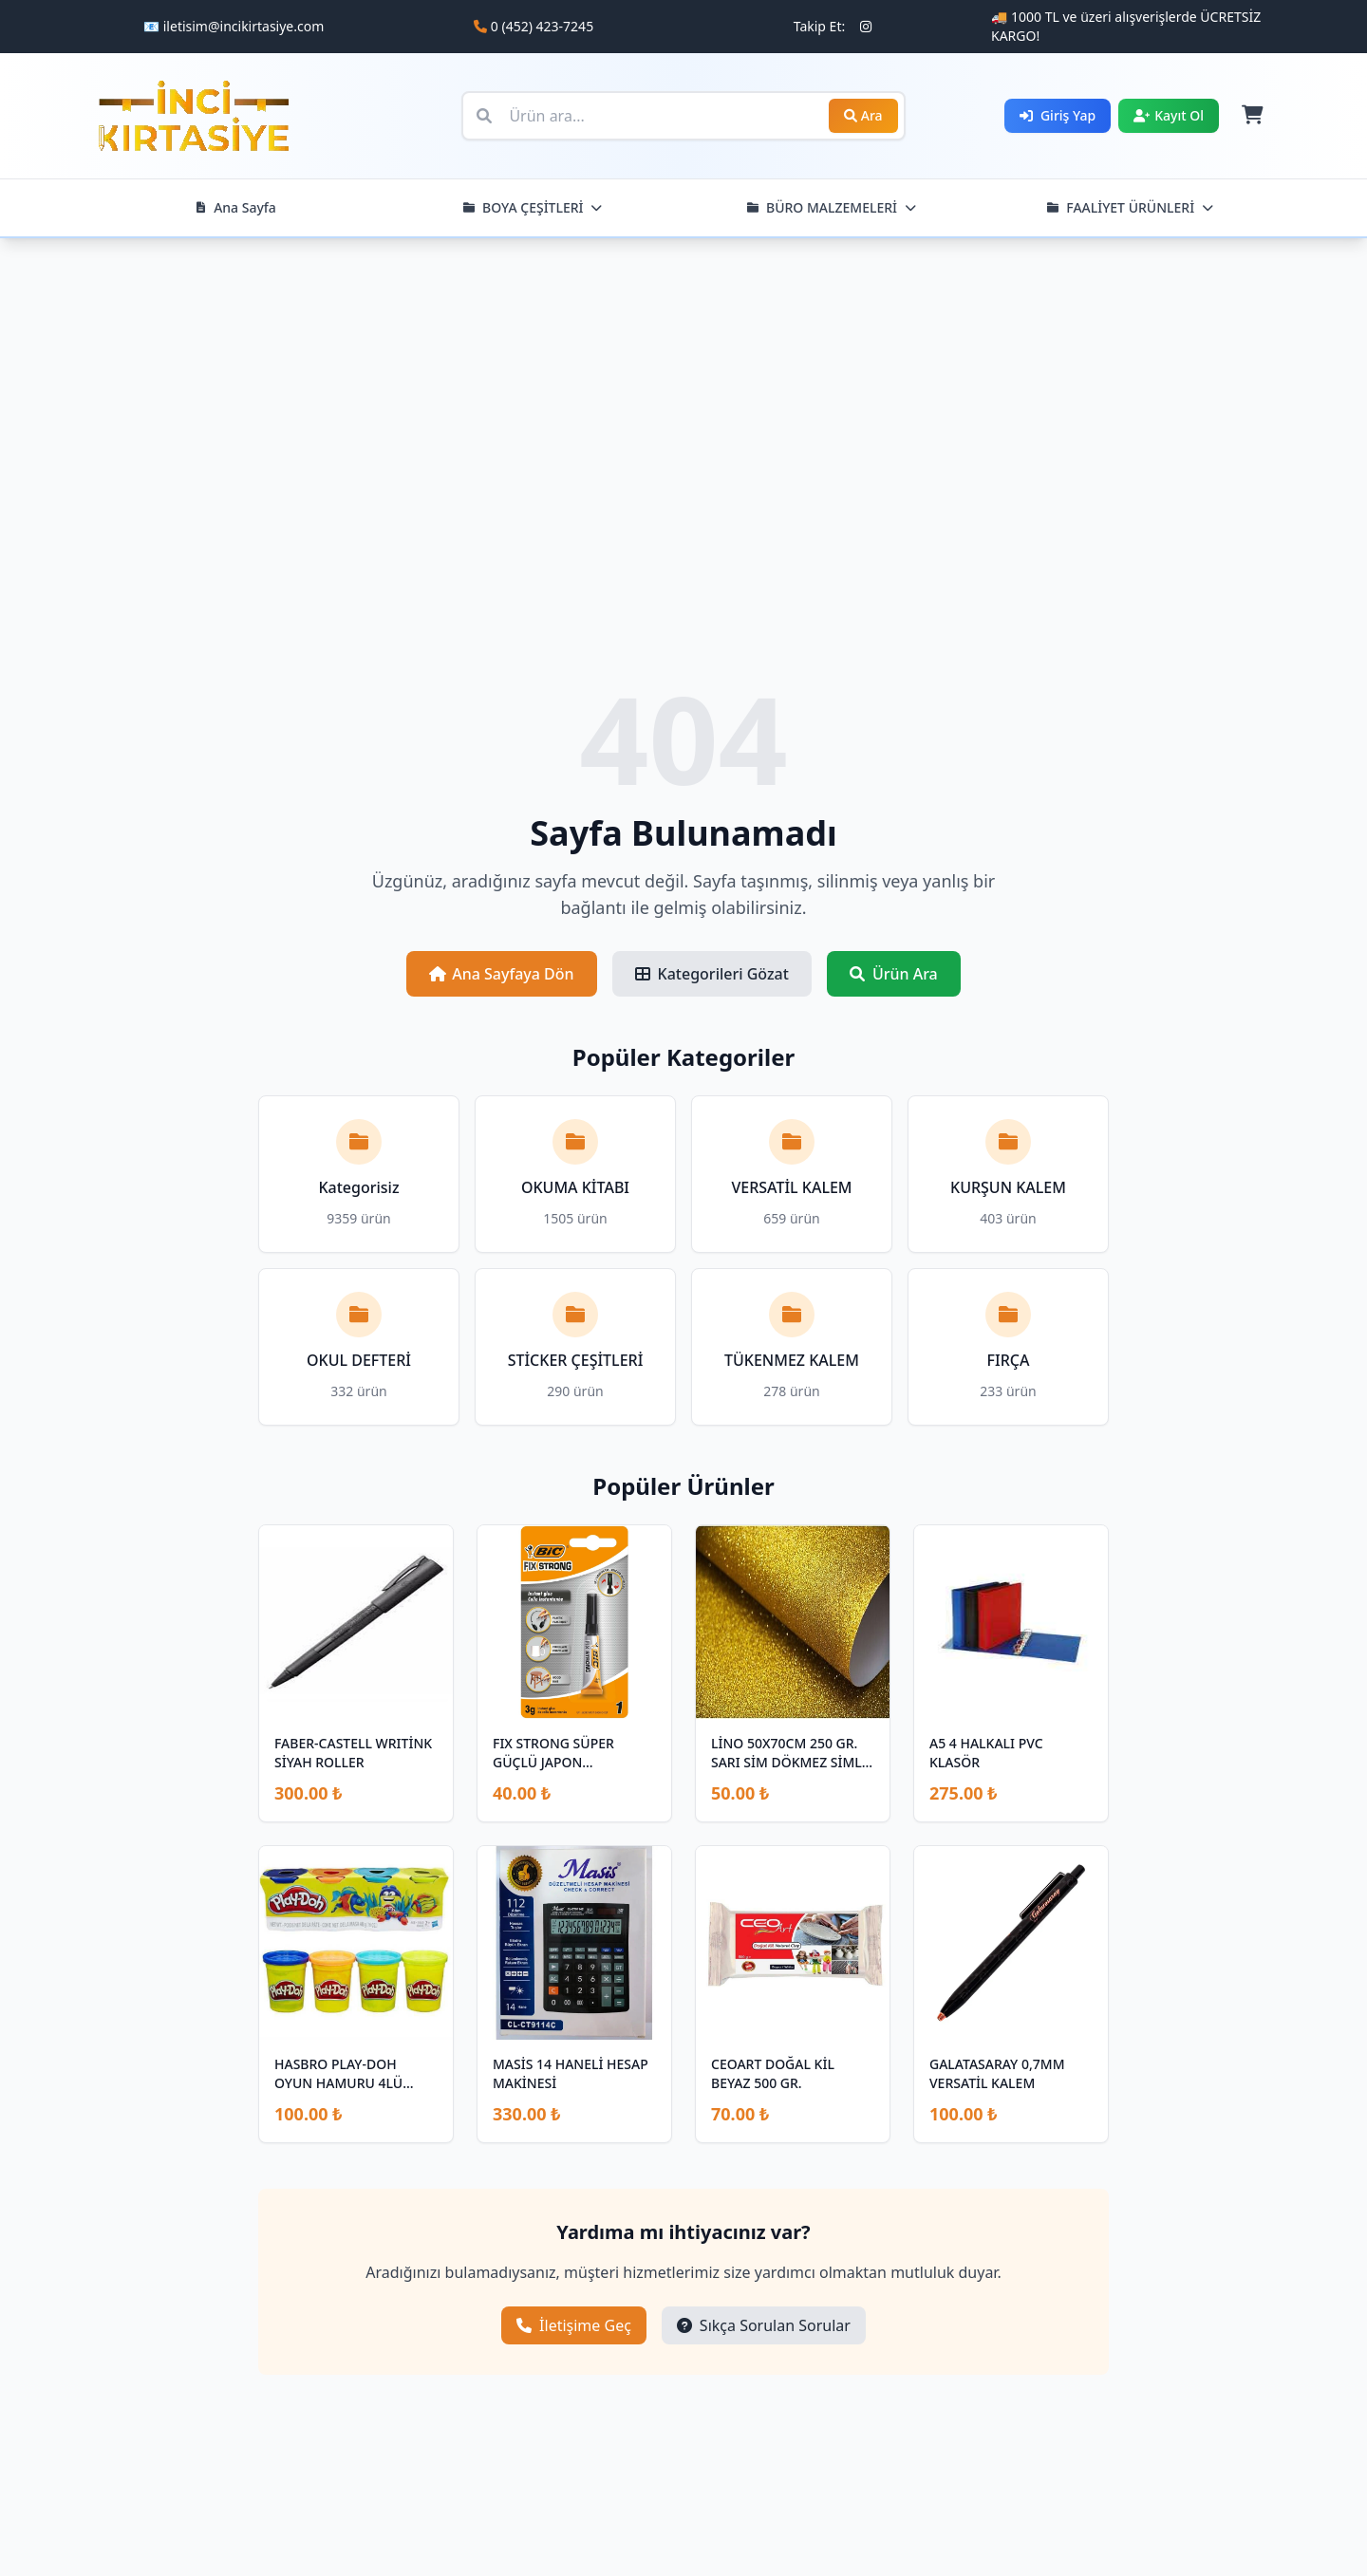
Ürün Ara (894, 973)
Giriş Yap (1057, 115)
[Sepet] (1251, 116)
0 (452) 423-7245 (542, 26)
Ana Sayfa (235, 207)
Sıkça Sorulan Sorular (764, 2325)
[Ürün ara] (683, 115)
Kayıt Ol (1168, 115)
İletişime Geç (573, 2325)
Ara (863, 115)
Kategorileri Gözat (712, 973)
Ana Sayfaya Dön (501, 973)
